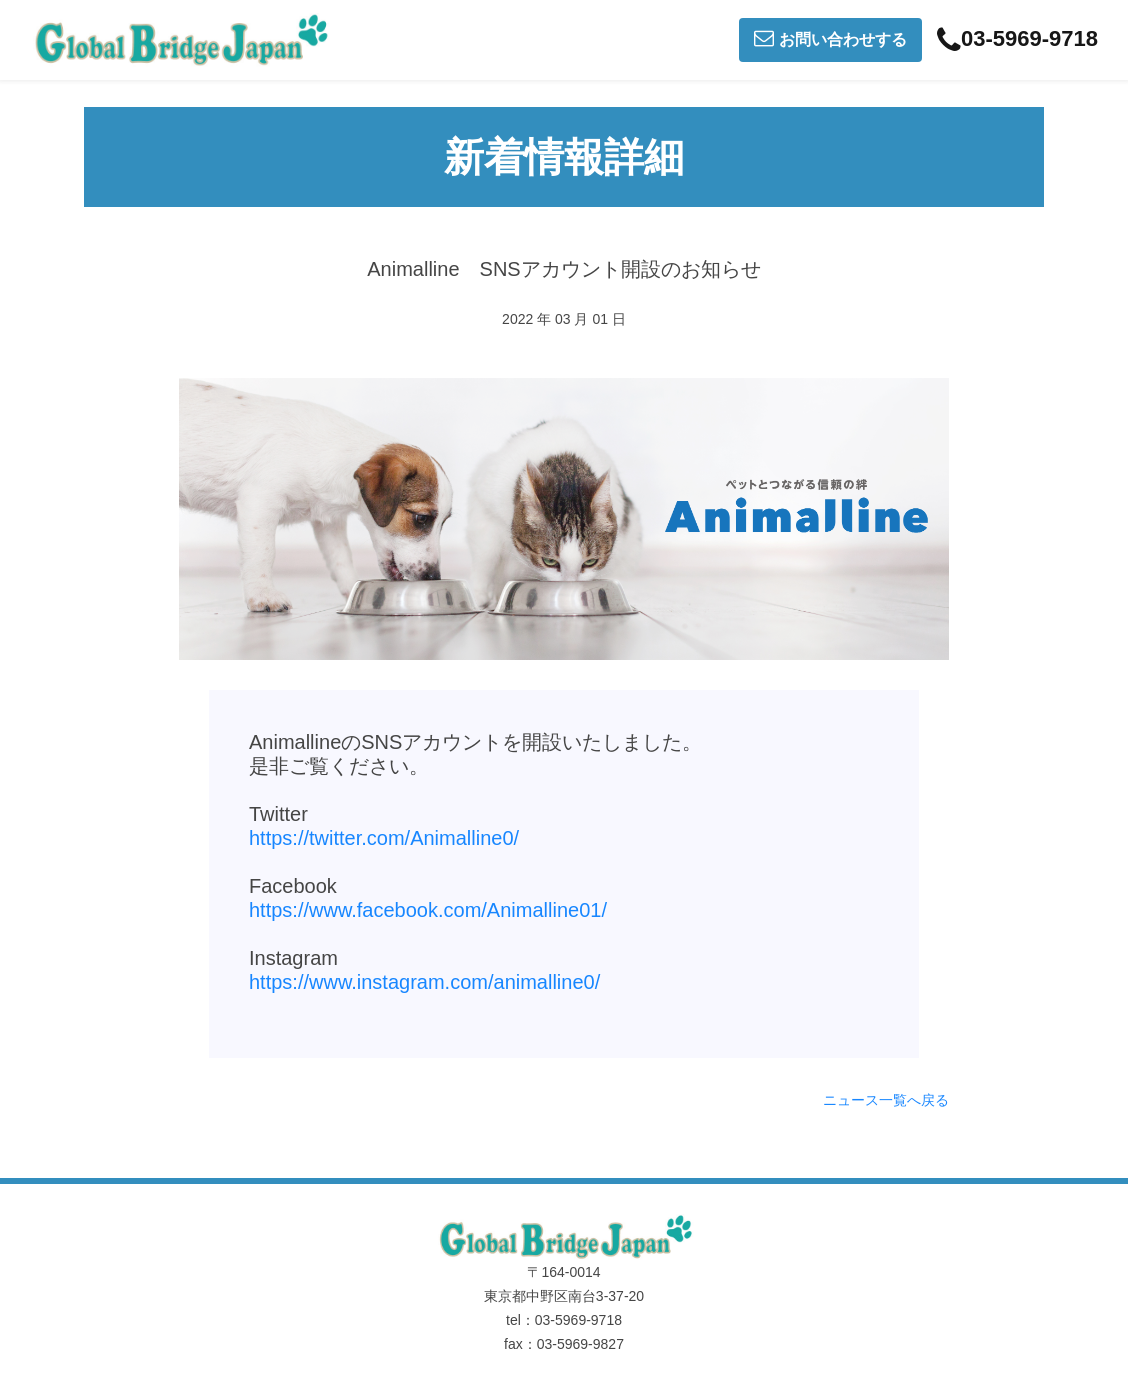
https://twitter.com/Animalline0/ (384, 838)
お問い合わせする (830, 38)
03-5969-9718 (1017, 40)
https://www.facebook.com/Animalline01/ (428, 910)
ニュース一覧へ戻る (886, 1100)
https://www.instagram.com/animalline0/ (424, 982)
